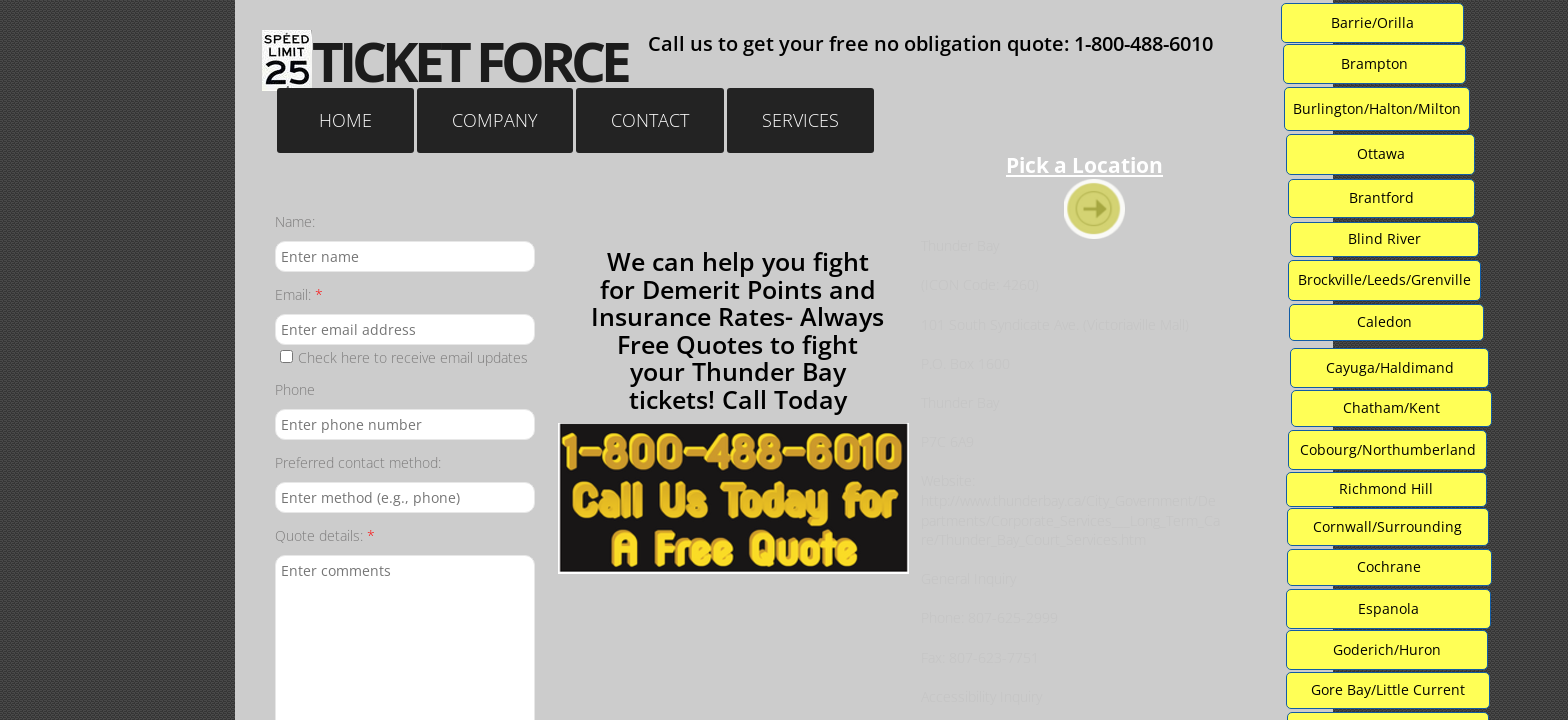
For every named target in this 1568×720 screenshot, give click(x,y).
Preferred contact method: (358, 462)
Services (800, 120)
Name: (295, 221)
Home (345, 120)
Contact (650, 120)
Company (495, 120)
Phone (295, 389)
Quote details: (325, 535)
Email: (299, 294)
